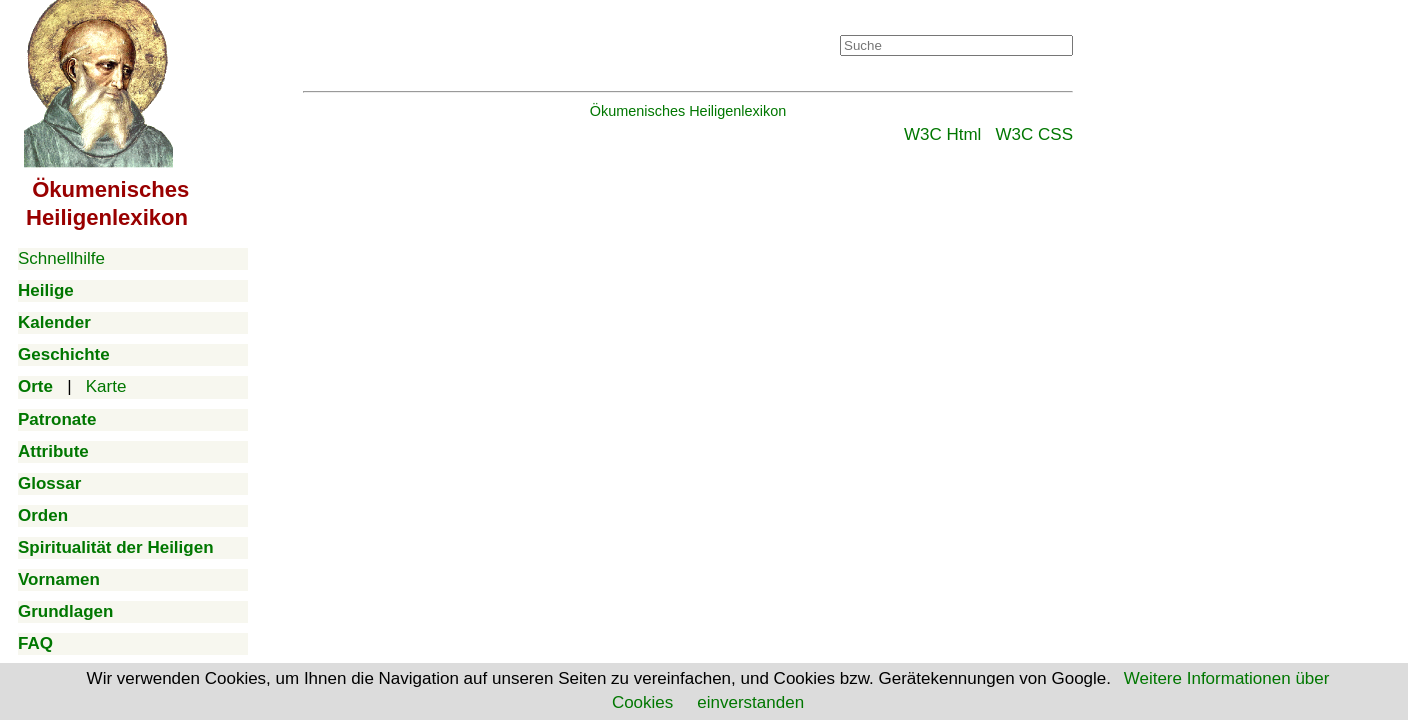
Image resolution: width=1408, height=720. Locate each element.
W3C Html (942, 134)
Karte (106, 386)
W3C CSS (1034, 134)
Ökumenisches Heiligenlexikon (688, 111)
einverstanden (750, 702)
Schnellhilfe (61, 258)
